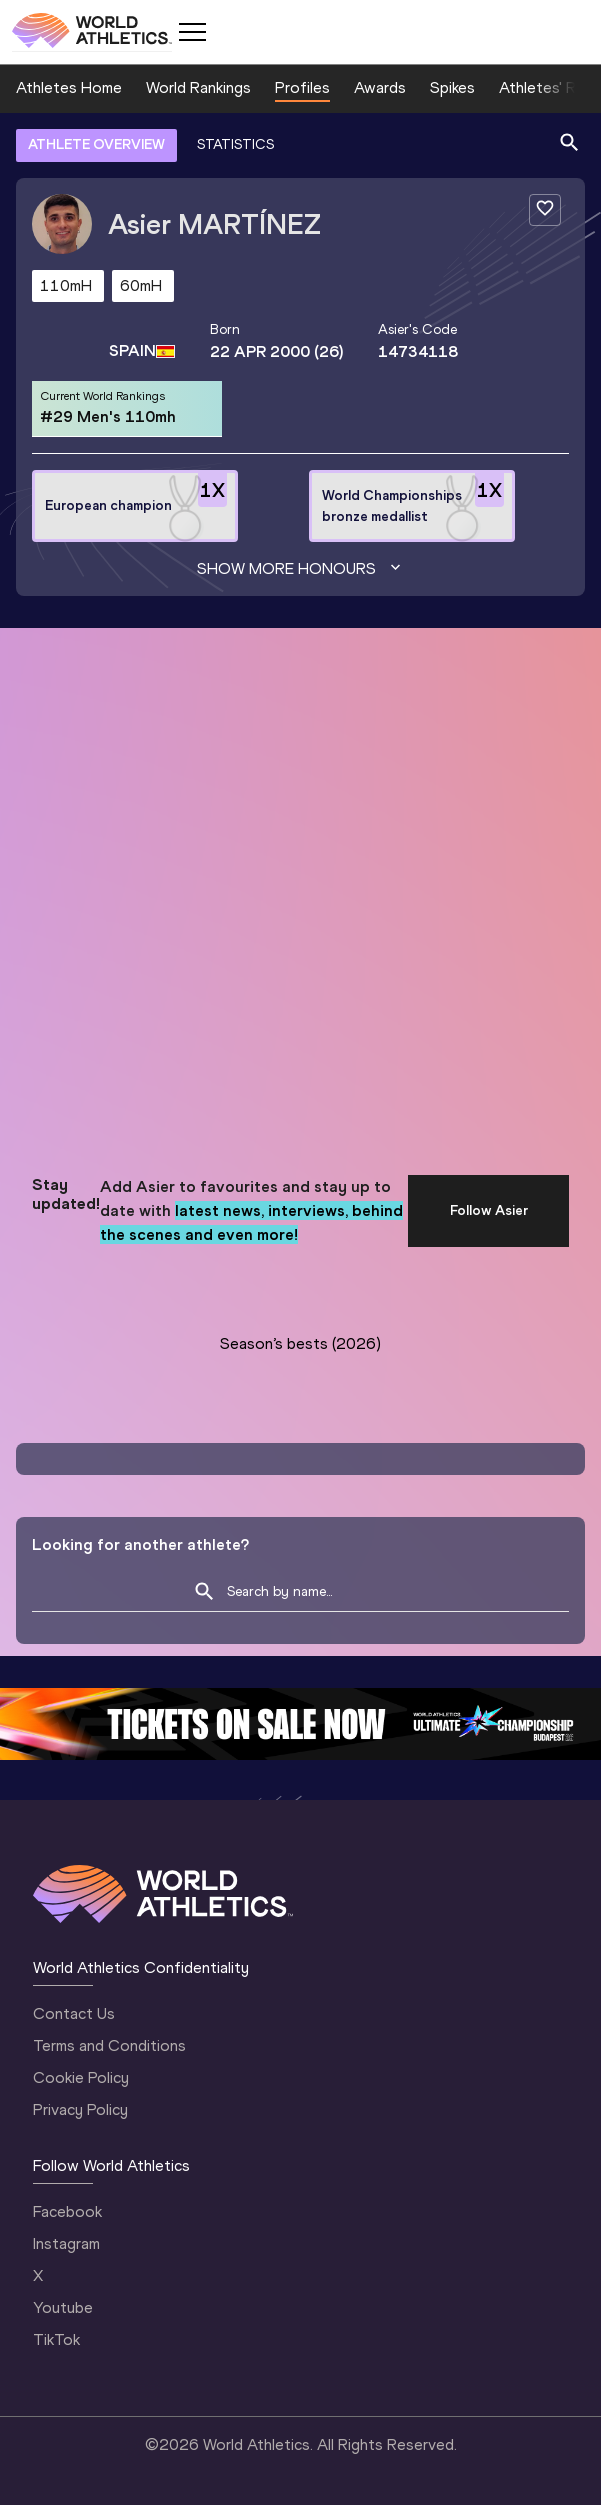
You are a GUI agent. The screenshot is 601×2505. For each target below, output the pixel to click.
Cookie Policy (81, 2077)
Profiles (302, 87)
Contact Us (74, 2013)
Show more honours (301, 569)
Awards (380, 87)
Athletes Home (69, 87)
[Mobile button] (192, 32)
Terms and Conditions (109, 2045)
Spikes (452, 87)
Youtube (63, 2307)
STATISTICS (235, 144)
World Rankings (198, 87)
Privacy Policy (80, 2109)
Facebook (67, 2211)
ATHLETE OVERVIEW (96, 144)
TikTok (56, 2339)
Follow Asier (489, 1210)
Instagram (66, 2243)
